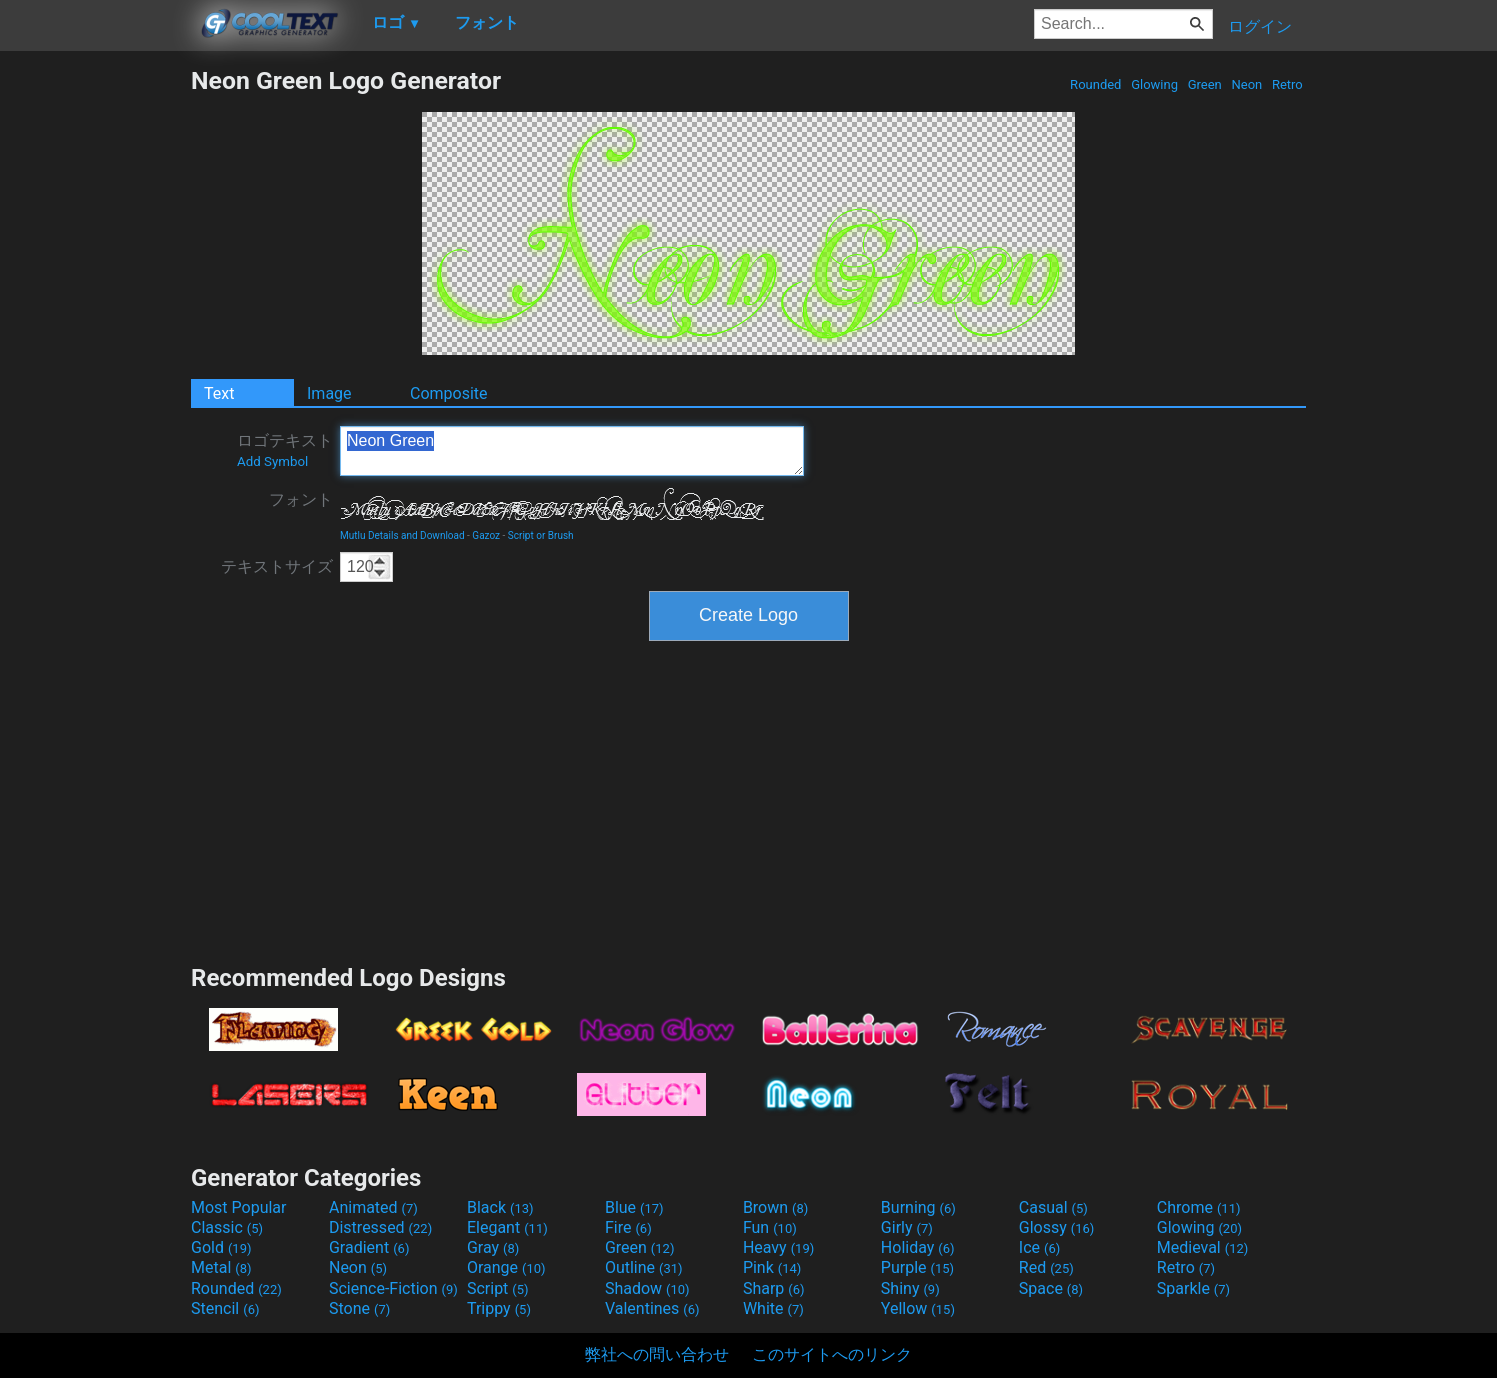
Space (1051, 1288)
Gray (493, 1247)
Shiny (910, 1288)
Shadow (647, 1288)
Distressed (380, 1227)
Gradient (369, 1247)
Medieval (1203, 1247)
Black (500, 1207)
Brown (775, 1207)
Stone (359, 1308)
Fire (628, 1227)
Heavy (778, 1247)
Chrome (1199, 1207)
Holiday (918, 1247)
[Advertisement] (95, 366)
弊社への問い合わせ (657, 1354)
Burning (918, 1207)
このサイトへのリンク (832, 1354)
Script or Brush (541, 535)
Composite (449, 393)
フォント (301, 499)
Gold (221, 1247)
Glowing (1154, 84)
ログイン (1260, 26)
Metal (221, 1267)
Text (219, 393)
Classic (227, 1227)
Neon (1246, 84)
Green (1204, 84)
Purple (917, 1267)
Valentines (652, 1308)
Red (1046, 1267)
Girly (907, 1227)
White (773, 1308)
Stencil (225, 1308)
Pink (772, 1267)
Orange (506, 1267)
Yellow (918, 1308)
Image (329, 393)
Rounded (1096, 84)
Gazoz (486, 535)
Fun (770, 1227)
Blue (634, 1207)
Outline (644, 1267)
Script (498, 1288)
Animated (373, 1207)
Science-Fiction (393, 1288)
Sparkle (1193, 1288)
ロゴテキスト (285, 450)
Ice (1039, 1247)
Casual (1053, 1207)
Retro (1287, 84)
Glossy (1057, 1227)
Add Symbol (272, 461)
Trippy (499, 1308)
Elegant (507, 1227)
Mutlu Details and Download (402, 535)
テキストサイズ (277, 566)
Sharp (774, 1288)
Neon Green (572, 451)
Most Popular (239, 1207)
